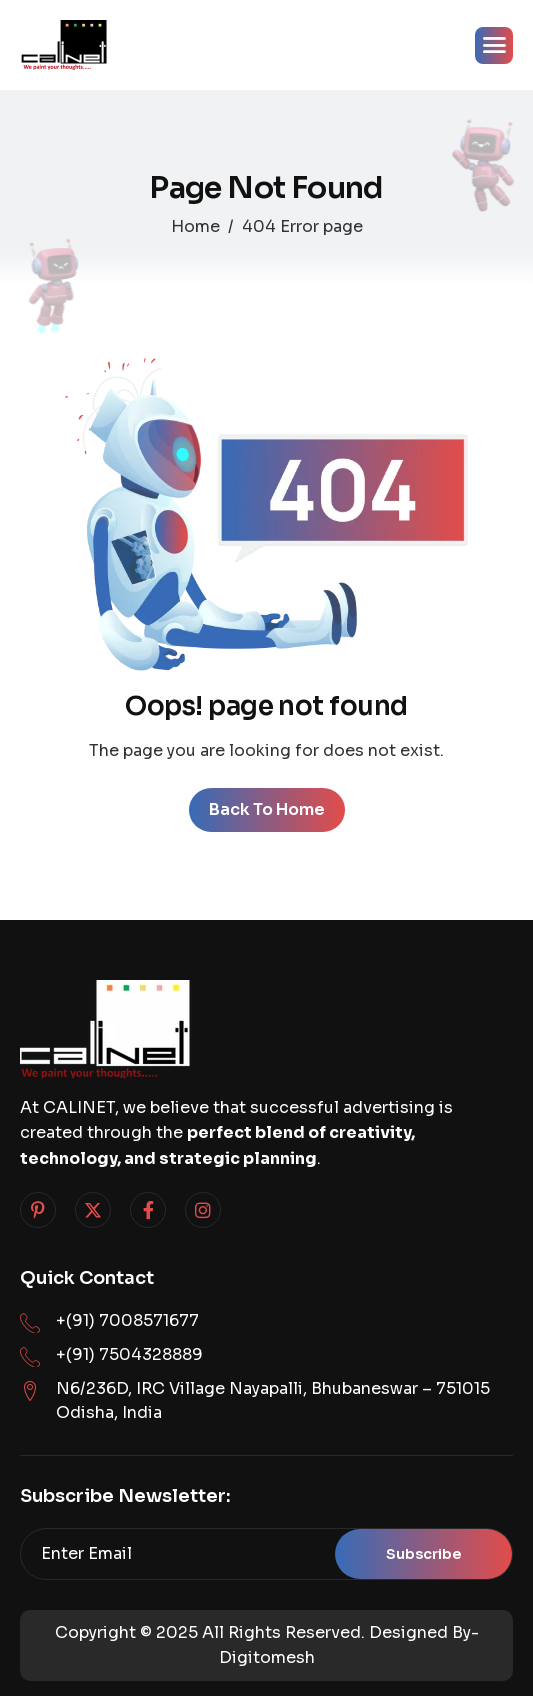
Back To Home (267, 809)
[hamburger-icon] (494, 45)
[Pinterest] (38, 1210)
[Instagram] (203, 1210)
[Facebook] (148, 1210)
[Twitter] (93, 1210)
